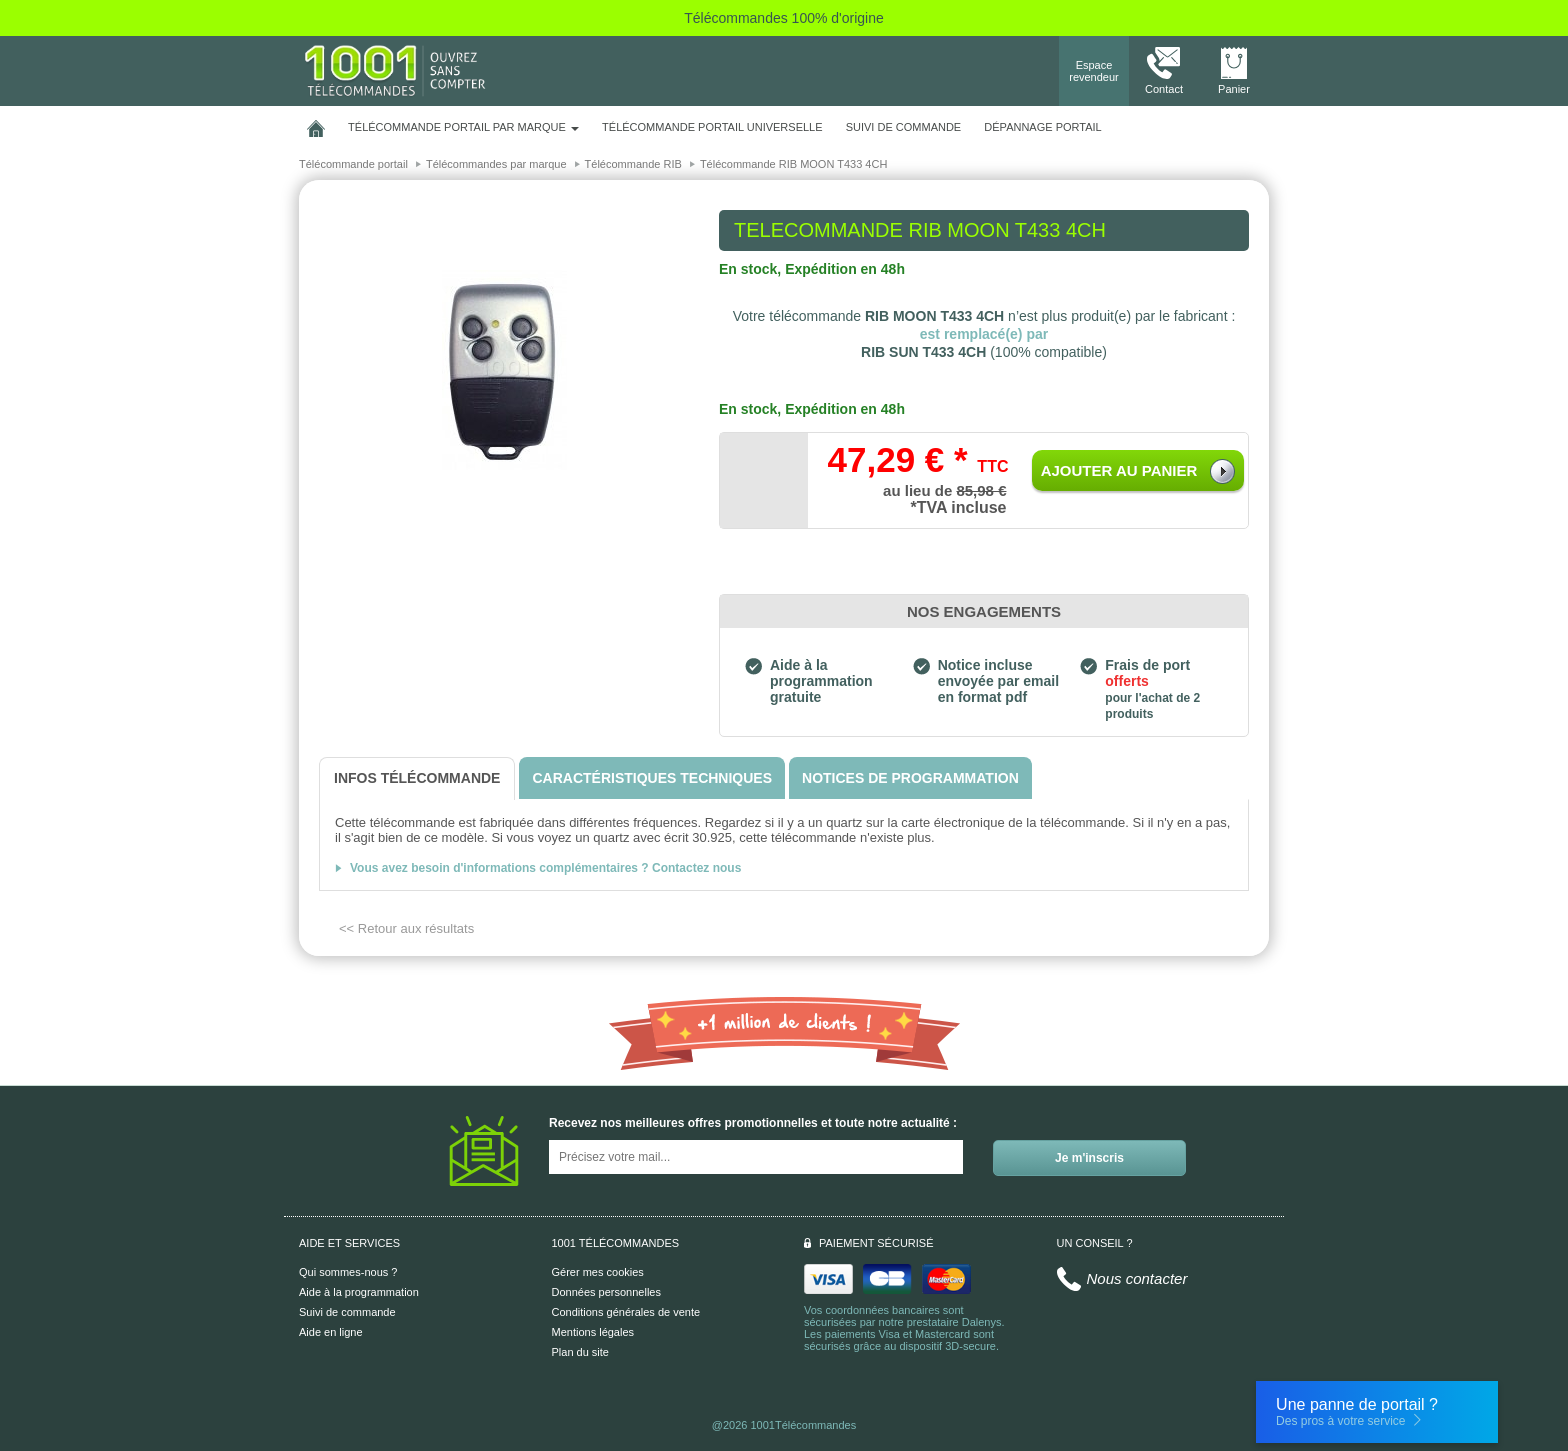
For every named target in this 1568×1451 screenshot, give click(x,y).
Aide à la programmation (359, 1292)
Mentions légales (593, 1332)
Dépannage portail (1042, 127)
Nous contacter (1137, 1278)
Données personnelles (606, 1292)
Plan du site (580, 1352)
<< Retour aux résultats (406, 928)
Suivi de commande (347, 1312)
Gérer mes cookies (598, 1272)
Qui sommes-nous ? (348, 1272)
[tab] (417, 778)
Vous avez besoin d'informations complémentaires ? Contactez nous (545, 868)
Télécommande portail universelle (712, 127)
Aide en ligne (331, 1332)
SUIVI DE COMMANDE (904, 127)
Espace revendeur (1094, 71)
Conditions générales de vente (626, 1312)
